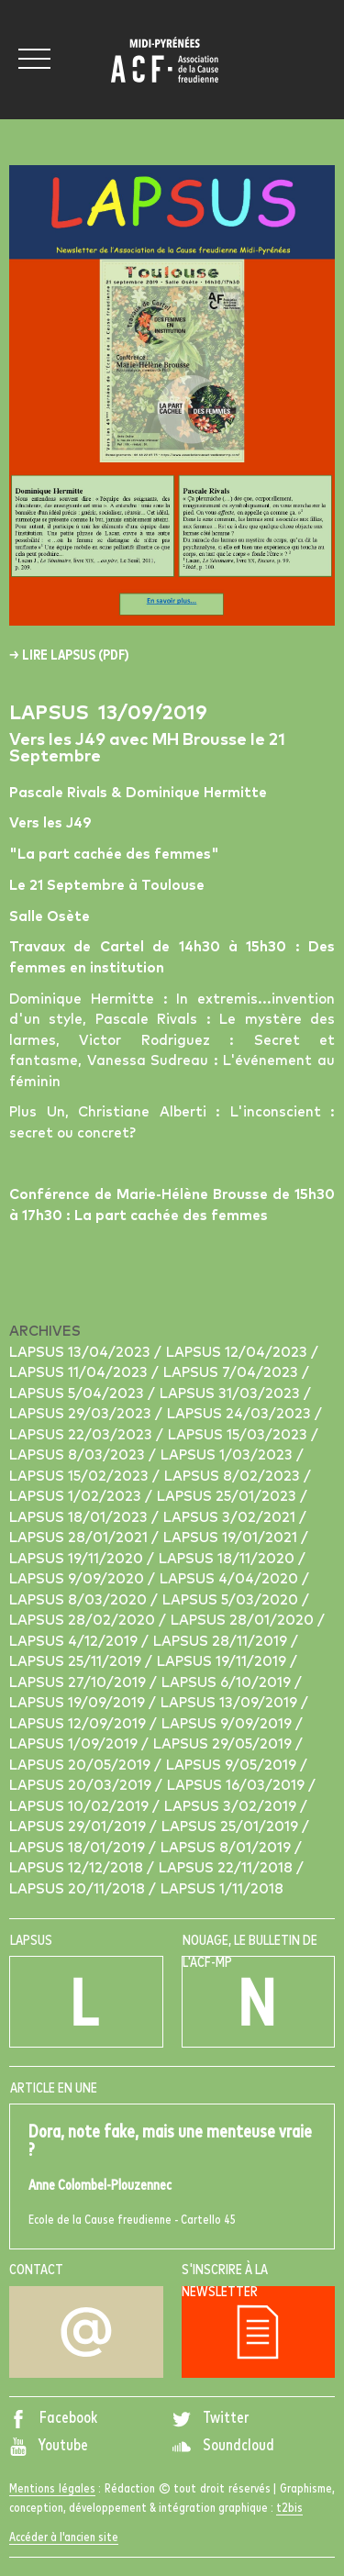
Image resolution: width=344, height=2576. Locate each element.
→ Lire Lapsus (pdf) (68, 655)
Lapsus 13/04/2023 (81, 1353)
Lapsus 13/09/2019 (231, 1703)
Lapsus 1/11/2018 (222, 1889)
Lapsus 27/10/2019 (79, 1683)
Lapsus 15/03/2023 (239, 1435)
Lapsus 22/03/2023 (82, 1435)
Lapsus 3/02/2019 (232, 1807)
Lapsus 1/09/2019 (75, 1744)
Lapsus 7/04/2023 (232, 1373)
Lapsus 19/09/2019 (79, 1703)
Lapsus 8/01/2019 (227, 1848)
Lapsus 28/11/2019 (222, 1642)
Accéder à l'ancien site (63, 2537)
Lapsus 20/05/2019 (81, 1765)
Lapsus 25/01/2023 (228, 1497)
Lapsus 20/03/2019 (82, 1786)
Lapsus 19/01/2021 (232, 1538)
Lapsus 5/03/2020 (232, 1600)
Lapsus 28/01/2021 (80, 1538)
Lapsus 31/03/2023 (232, 1394)
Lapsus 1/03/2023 (228, 1455)
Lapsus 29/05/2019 (224, 1744)
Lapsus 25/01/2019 (231, 1827)
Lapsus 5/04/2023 (78, 1394)
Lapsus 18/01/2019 (79, 1848)
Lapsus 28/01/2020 (244, 1620)
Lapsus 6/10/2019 (227, 1683)
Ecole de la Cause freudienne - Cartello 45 (172, 2174)
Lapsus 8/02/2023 (234, 1476)
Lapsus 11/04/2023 (80, 1373)
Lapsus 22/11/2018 (227, 1868)
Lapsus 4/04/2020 (231, 1579)
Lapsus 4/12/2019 (75, 1642)
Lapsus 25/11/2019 (77, 1662)
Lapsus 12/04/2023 (238, 1353)
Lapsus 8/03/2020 (79, 1600)
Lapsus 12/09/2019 (79, 1724)
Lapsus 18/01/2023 (80, 1518)
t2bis (289, 2508)
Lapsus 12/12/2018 (78, 1868)
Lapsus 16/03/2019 (237, 1786)
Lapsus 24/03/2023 (241, 1414)
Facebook (53, 2418)
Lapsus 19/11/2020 (78, 1559)
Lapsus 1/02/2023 (77, 1497)
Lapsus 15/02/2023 (80, 1476)
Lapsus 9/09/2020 (78, 1579)
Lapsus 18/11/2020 (228, 1559)
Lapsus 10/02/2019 (80, 1807)
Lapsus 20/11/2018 (79, 1889)
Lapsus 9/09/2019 (228, 1724)
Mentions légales (52, 2488)
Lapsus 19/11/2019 (223, 1662)
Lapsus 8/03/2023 (79, 1455)
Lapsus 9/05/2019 (233, 1765)
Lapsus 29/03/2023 (82, 1414)
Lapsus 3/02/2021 (231, 1518)
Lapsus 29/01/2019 (79, 1827)
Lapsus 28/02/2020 (84, 1620)
